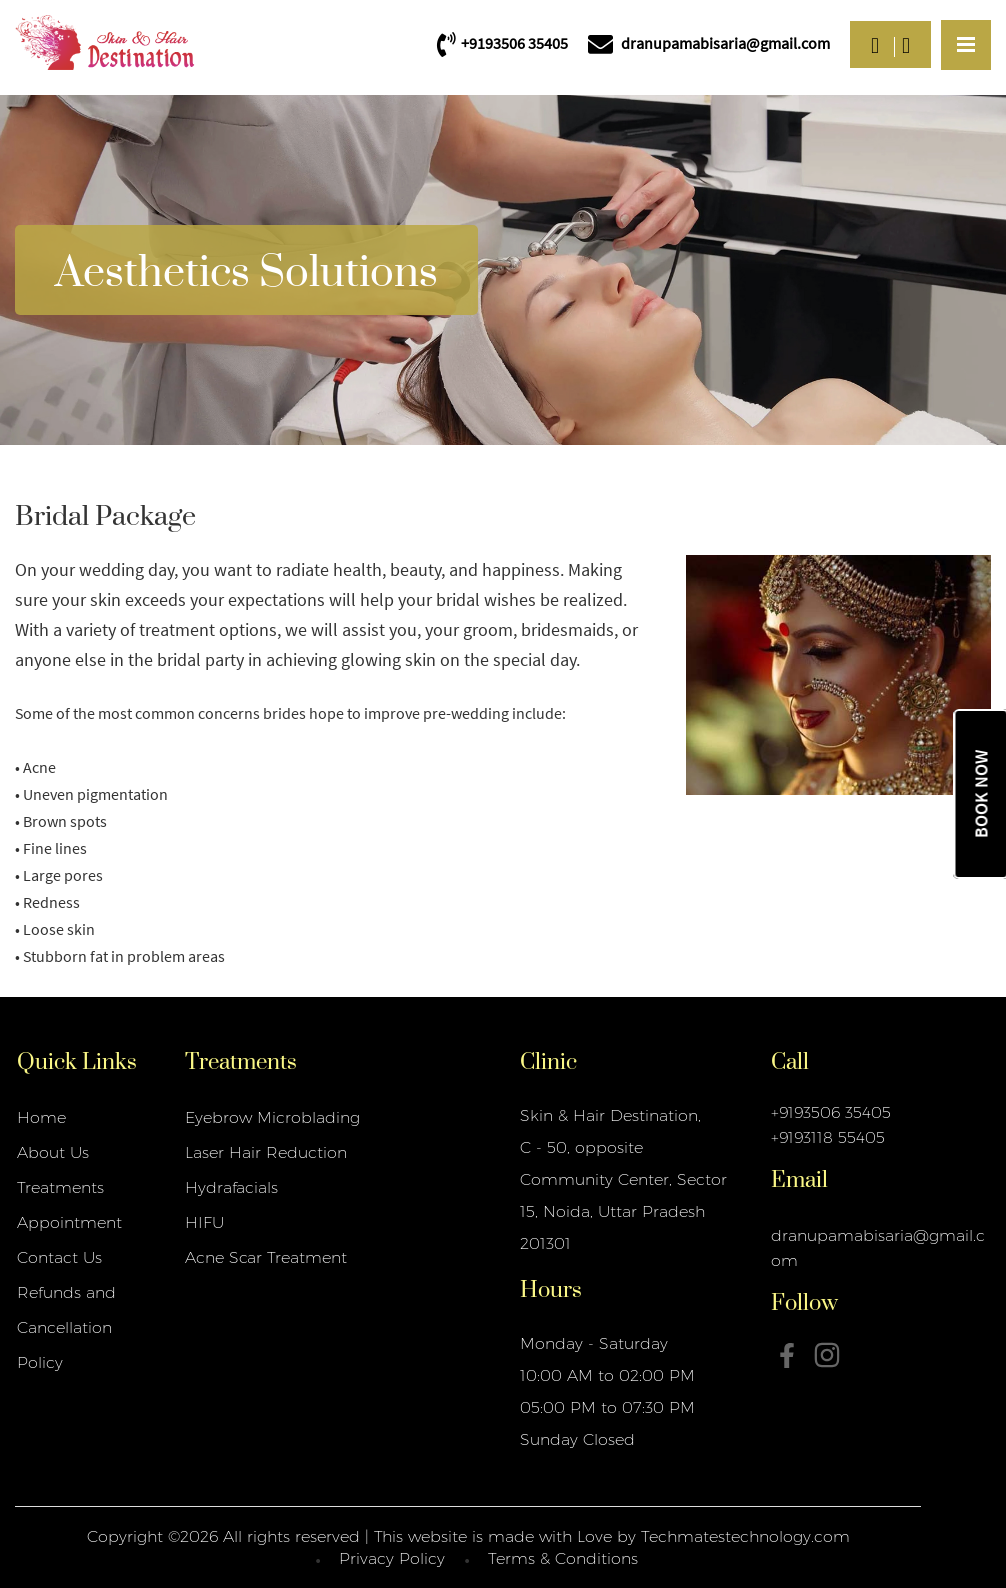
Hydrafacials (231, 1187)
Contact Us (59, 1257)
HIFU (204, 1222)
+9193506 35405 (831, 1112)
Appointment (69, 1222)
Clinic (548, 1060)
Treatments (60, 1187)
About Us (53, 1152)
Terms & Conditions (563, 1558)
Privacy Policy (392, 1558)
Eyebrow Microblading (272, 1117)
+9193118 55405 (828, 1137)
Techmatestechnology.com (745, 1536)
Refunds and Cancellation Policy (66, 1327)
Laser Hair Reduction (266, 1152)
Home (41, 1117)
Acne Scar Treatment (266, 1257)
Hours (551, 1288)
